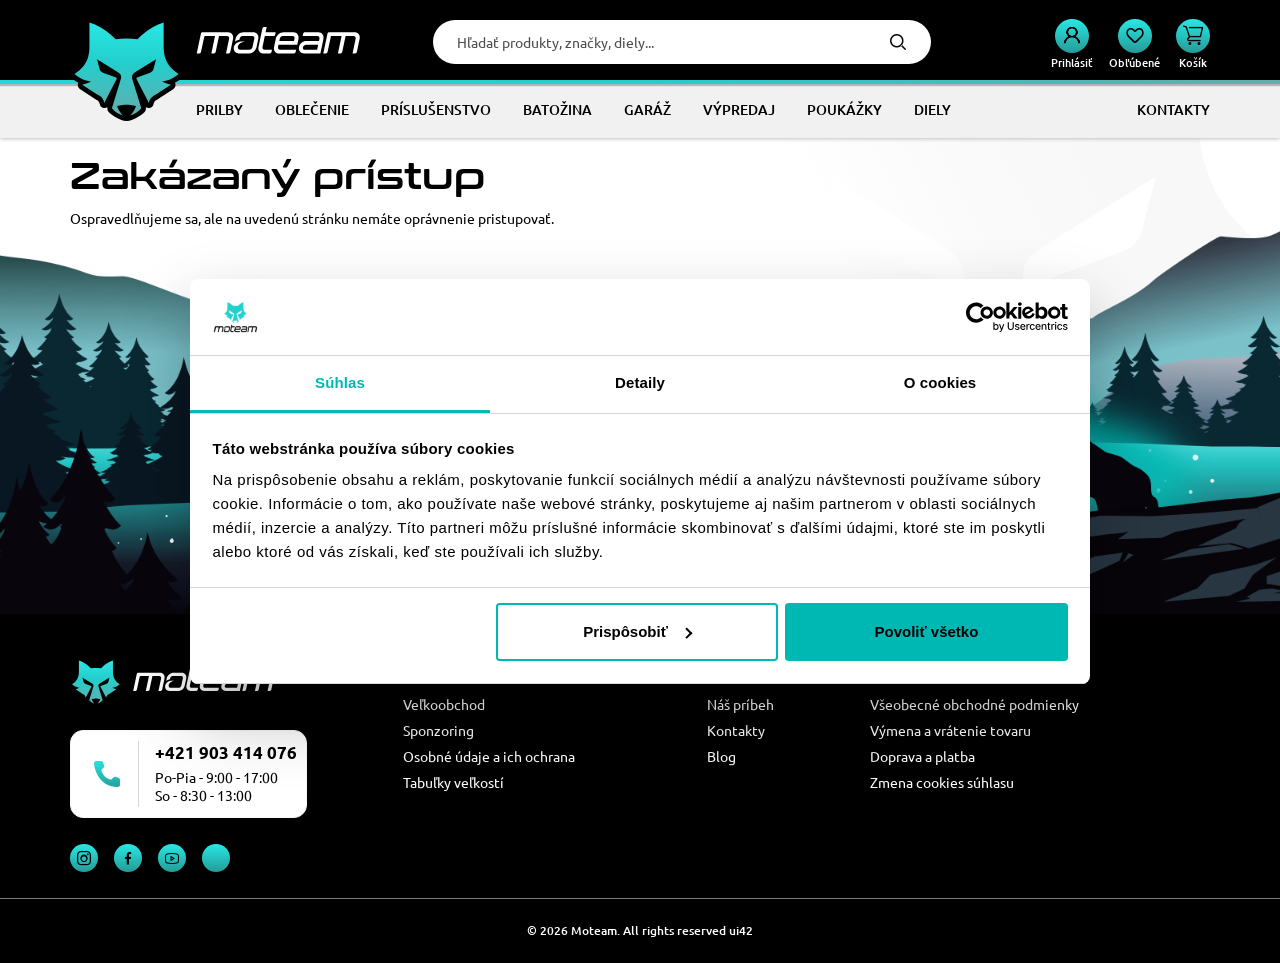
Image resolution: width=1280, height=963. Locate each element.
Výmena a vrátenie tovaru (950, 730)
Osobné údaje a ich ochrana (489, 756)
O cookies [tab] (940, 382)
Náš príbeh (740, 704)
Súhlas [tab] (340, 382)
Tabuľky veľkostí (453, 782)
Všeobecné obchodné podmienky (974, 704)
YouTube (172, 858)
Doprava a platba (922, 756)
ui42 (741, 930)
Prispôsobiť (637, 631)
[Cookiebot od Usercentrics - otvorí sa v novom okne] (980, 317)
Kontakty (736, 730)
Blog (721, 756)
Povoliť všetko (926, 631)
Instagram (84, 858)
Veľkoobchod (444, 704)
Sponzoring (438, 730)
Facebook (128, 858)
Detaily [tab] (640, 382)
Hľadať (898, 42)
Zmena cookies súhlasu (942, 782)
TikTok (216, 858)
